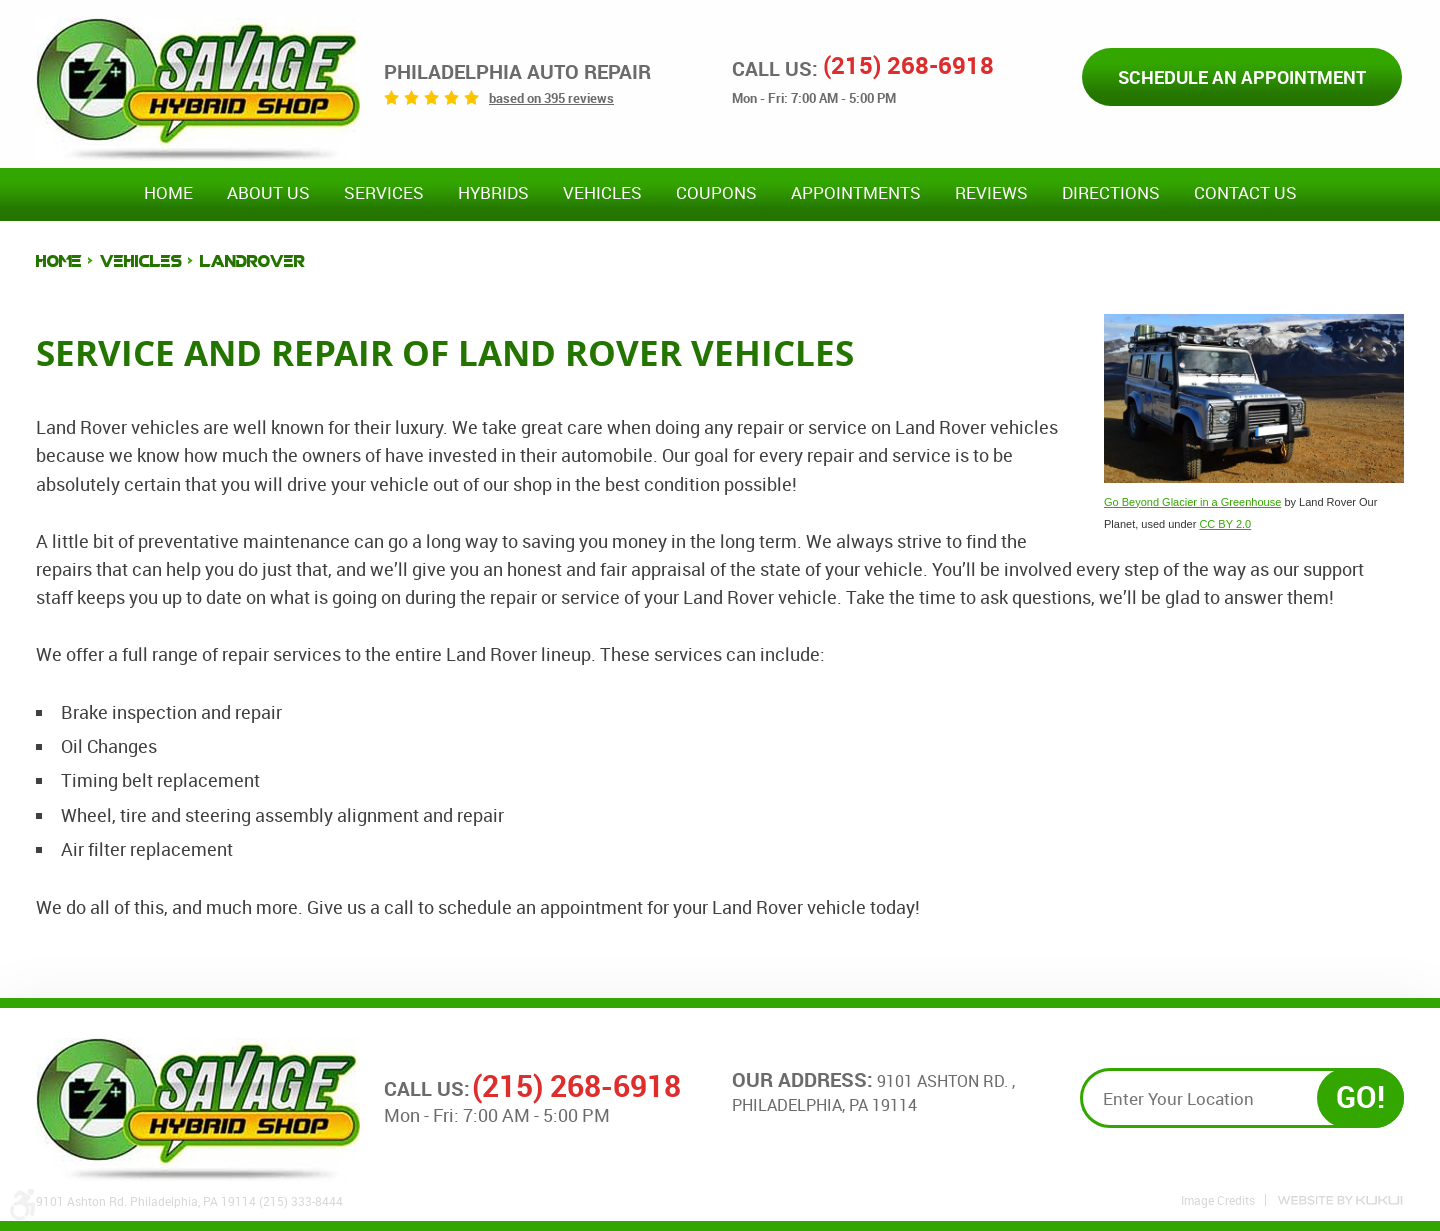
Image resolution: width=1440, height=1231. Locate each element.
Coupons (716, 193)
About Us (268, 193)
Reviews (991, 193)
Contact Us (1245, 193)
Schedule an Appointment (1242, 77)
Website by (1340, 1200)
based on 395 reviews (551, 98)
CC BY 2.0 (1225, 524)
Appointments (856, 193)
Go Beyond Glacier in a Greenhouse (1192, 502)
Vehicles (602, 193)
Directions (1111, 193)
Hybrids (493, 193)
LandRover (252, 261)
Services (384, 193)
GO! (1360, 1096)
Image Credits (1218, 1200)
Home (168, 193)
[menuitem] (168, 194)
